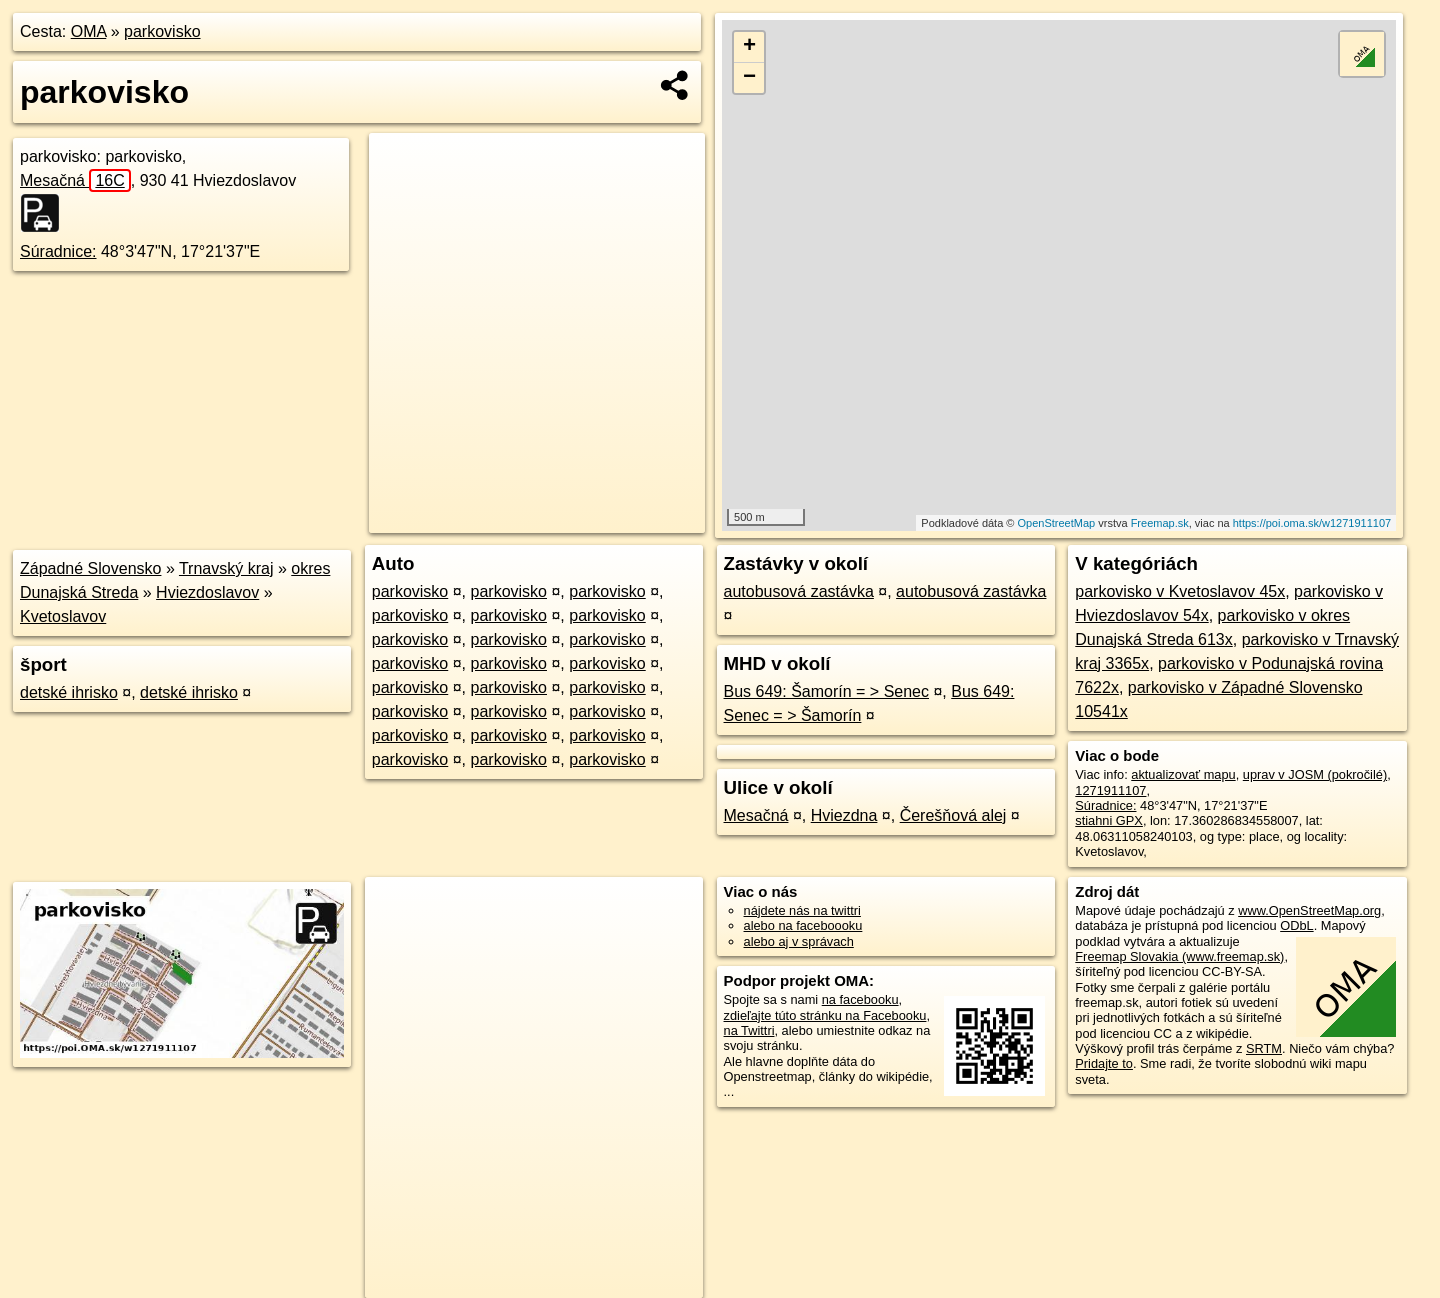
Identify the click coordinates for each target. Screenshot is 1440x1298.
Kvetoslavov (63, 616)
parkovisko (162, 31)
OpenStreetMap (1057, 523)
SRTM (1264, 1048)
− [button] (749, 78)
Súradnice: (58, 251)
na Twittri (749, 1030)
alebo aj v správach (799, 941)
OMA (89, 31)
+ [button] (749, 47)
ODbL (1296, 925)
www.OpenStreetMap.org (1309, 910)
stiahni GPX (1109, 820)
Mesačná (75, 180)
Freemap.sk (1160, 523)
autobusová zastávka (799, 591)
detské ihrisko (69, 692)
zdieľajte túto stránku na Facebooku (825, 1015)
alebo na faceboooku (803, 925)
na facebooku (860, 999)
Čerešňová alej (953, 815)
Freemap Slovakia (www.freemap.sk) (1179, 956)
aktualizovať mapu (1183, 774)
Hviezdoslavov (207, 592)
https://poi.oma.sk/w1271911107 (1312, 523)
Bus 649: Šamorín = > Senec (826, 691)
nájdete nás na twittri (802, 910)
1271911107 (1110, 790)
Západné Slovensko (90, 568)
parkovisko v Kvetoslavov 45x (1180, 591)
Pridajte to (1104, 1063)
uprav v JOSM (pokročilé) (1315, 774)
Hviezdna (844, 815)
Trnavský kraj (226, 568)
